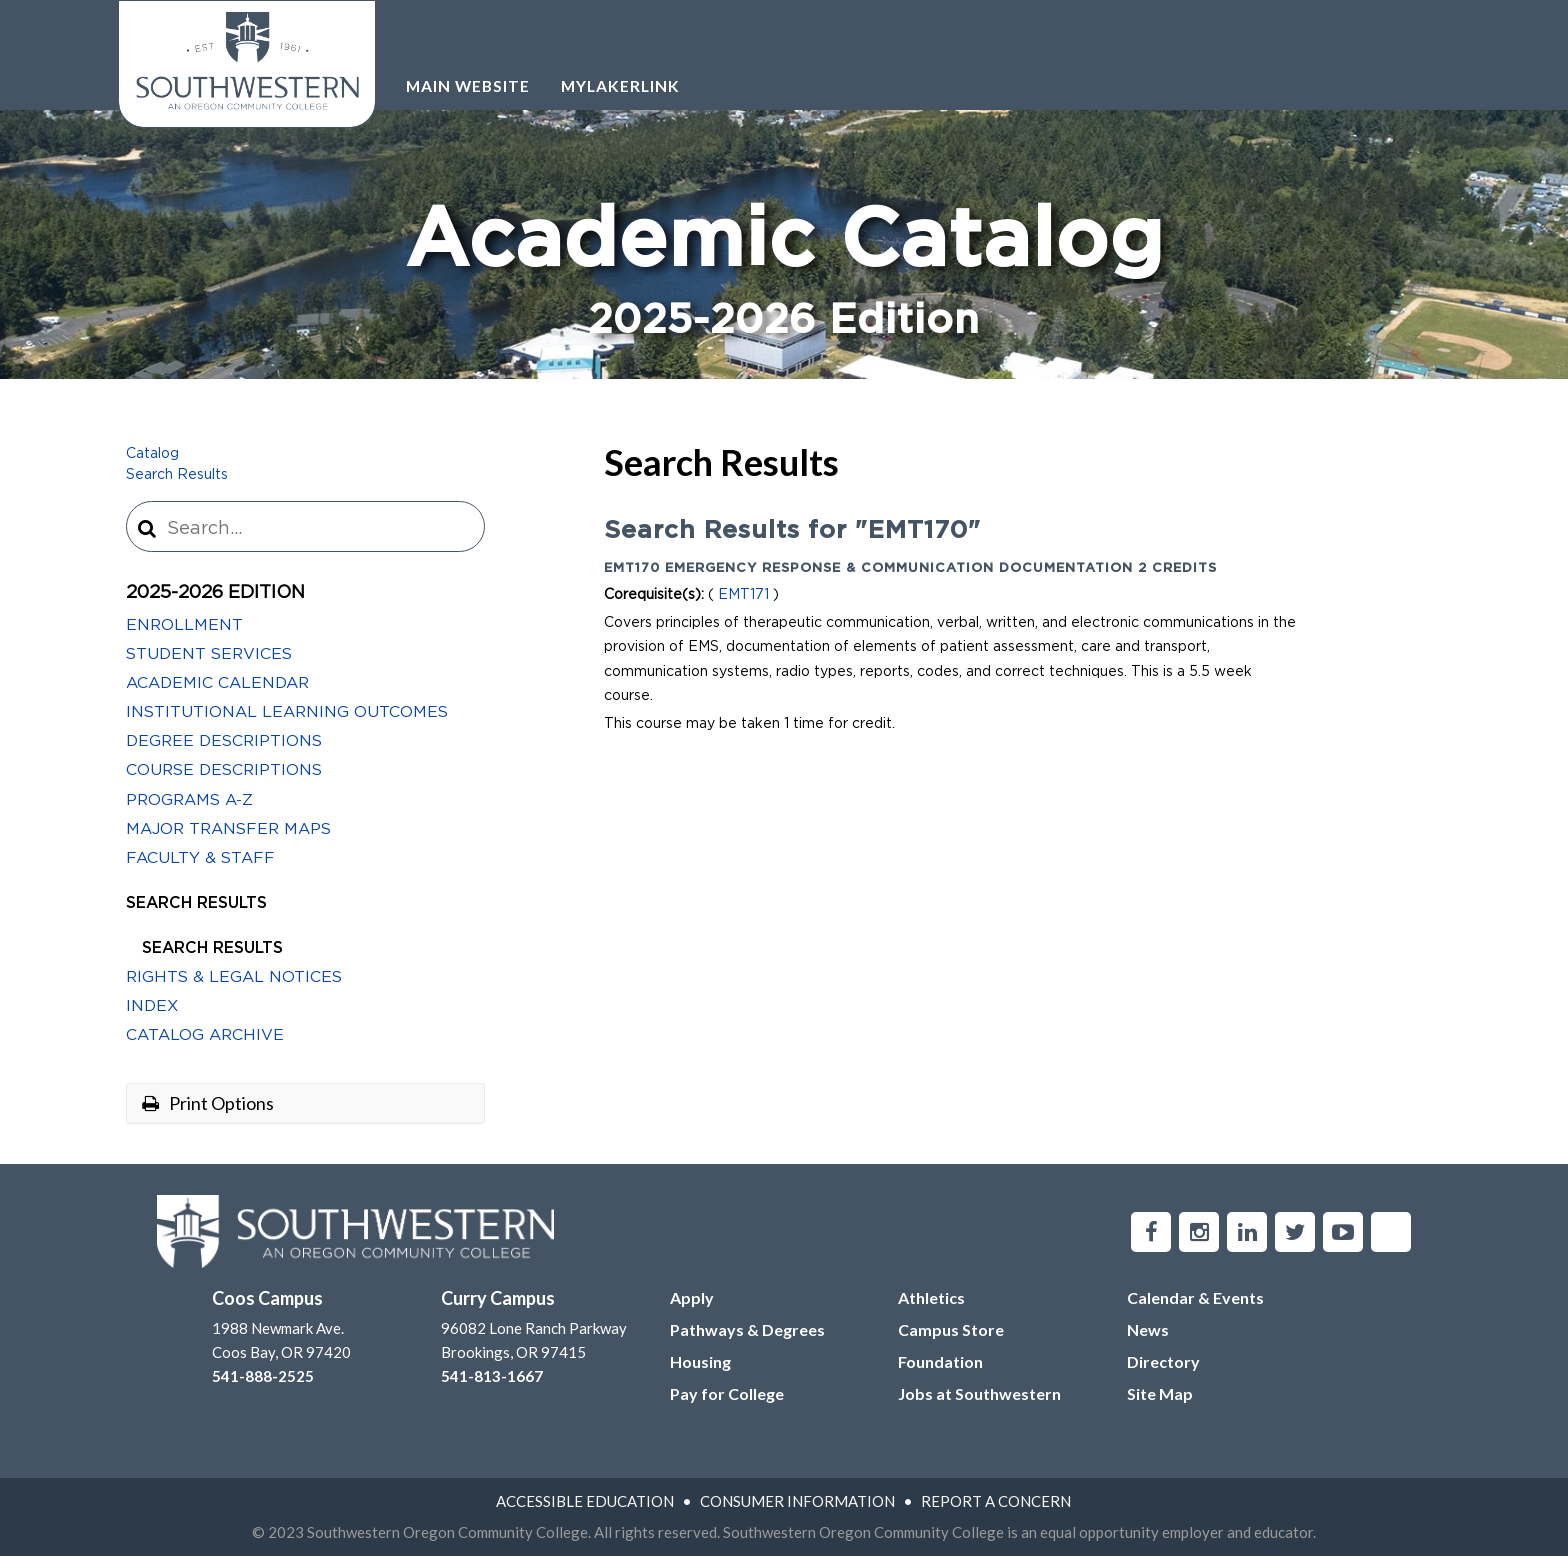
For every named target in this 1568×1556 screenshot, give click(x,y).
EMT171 (743, 595)
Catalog (152, 454)
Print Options (208, 1103)
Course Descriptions (224, 770)
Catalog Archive (205, 1035)
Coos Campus (267, 1298)
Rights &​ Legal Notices (234, 977)
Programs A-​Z (189, 800)
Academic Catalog (784, 274)
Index (152, 1006)
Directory (1163, 1361)
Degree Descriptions (224, 741)
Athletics (931, 1297)
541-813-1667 (492, 1376)
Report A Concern (996, 1501)
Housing (700, 1361)
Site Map (1160, 1393)
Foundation (940, 1361)
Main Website (468, 86)
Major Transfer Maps (228, 829)
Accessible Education (585, 1501)
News (1148, 1329)
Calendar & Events (1195, 1297)
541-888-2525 (263, 1376)
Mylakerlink (620, 86)
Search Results (177, 475)
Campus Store (951, 1329)
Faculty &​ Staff (200, 858)
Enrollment (184, 625)
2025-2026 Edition (215, 593)
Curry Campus (498, 1298)
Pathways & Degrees (747, 1329)
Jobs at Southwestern (979, 1393)
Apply (692, 1297)
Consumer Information (797, 1501)
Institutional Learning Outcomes (287, 712)
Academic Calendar (217, 683)
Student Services (209, 654)
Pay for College (727, 1393)
